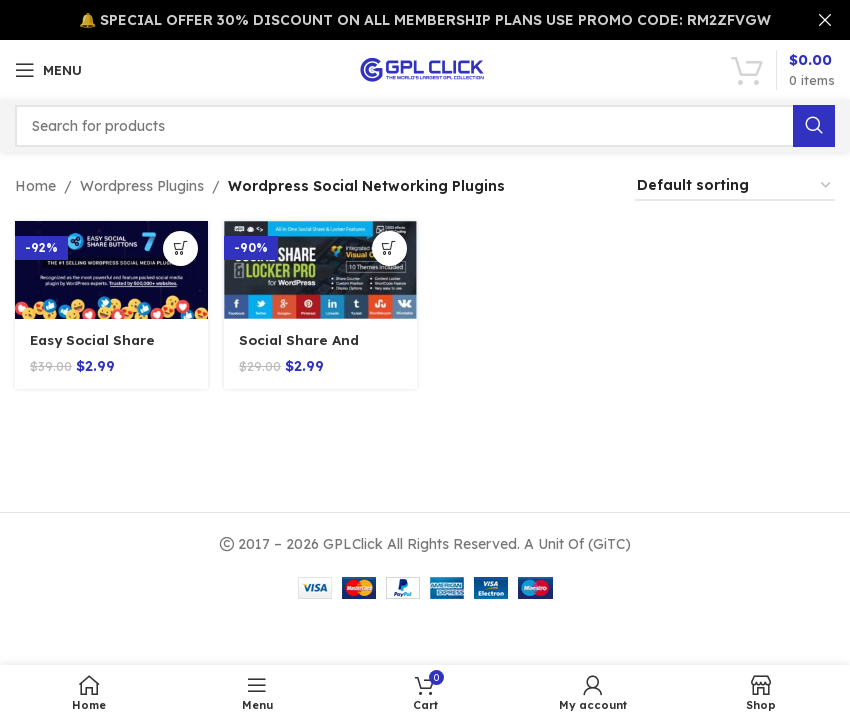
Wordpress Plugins (142, 186)
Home (35, 186)
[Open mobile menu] (48, 70)
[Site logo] (425, 69)
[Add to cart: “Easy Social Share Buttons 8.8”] (177, 248)
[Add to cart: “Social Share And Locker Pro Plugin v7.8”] (387, 248)
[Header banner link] (395, 20)
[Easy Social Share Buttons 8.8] (110, 269)
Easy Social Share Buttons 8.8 (96, 349)
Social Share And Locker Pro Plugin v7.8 (320, 349)
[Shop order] (735, 186)
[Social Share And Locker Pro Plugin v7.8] (320, 269)
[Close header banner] (825, 20)
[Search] (425, 126)
